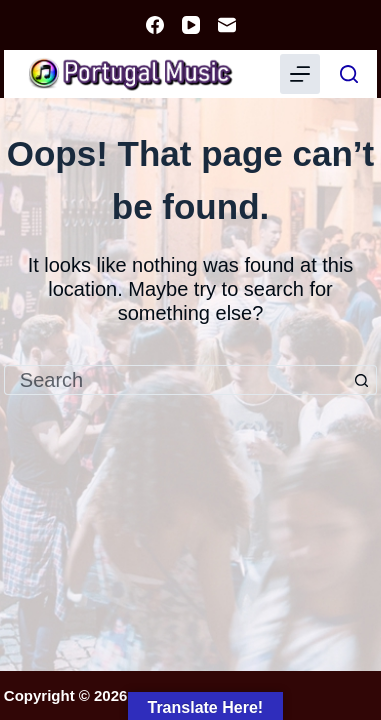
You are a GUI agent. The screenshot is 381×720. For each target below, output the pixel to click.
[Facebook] (155, 25)
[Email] (227, 25)
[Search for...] (175, 380)
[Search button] (362, 380)
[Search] (349, 74)
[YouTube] (191, 25)
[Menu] (300, 74)
